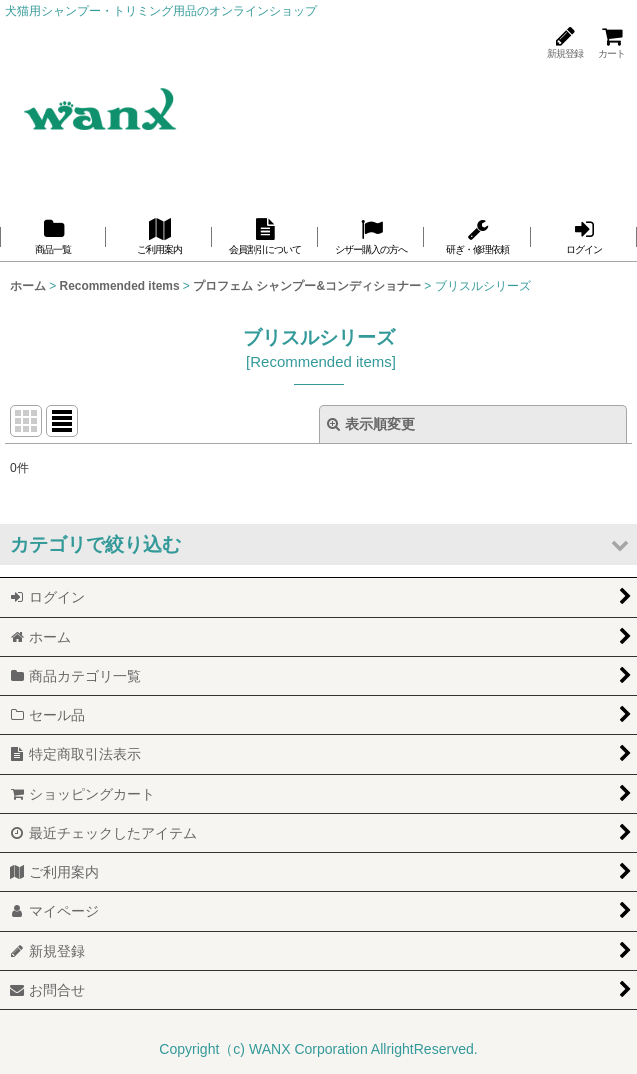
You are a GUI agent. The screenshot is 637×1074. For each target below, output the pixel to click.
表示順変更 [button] (371, 424)
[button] (318, 544)
